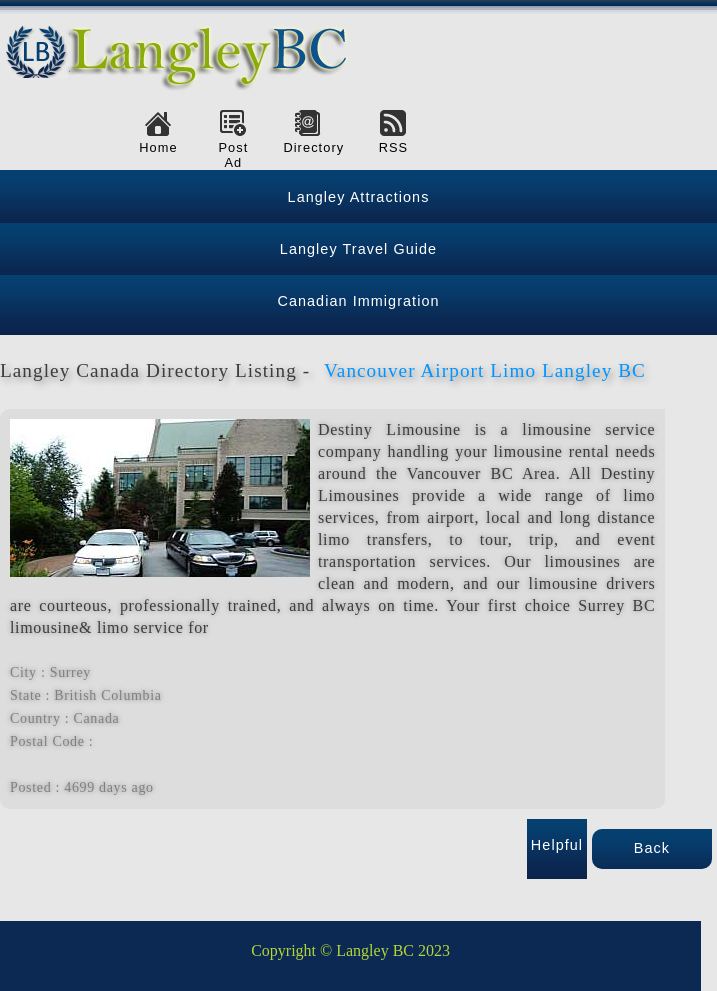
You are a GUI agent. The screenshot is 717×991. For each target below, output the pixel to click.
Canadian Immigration (358, 301)
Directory (308, 147)
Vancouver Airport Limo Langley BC (485, 370)
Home (158, 147)
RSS (394, 147)
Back (652, 848)
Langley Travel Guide (358, 249)
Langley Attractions (359, 197)
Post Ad (233, 155)
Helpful (557, 845)
